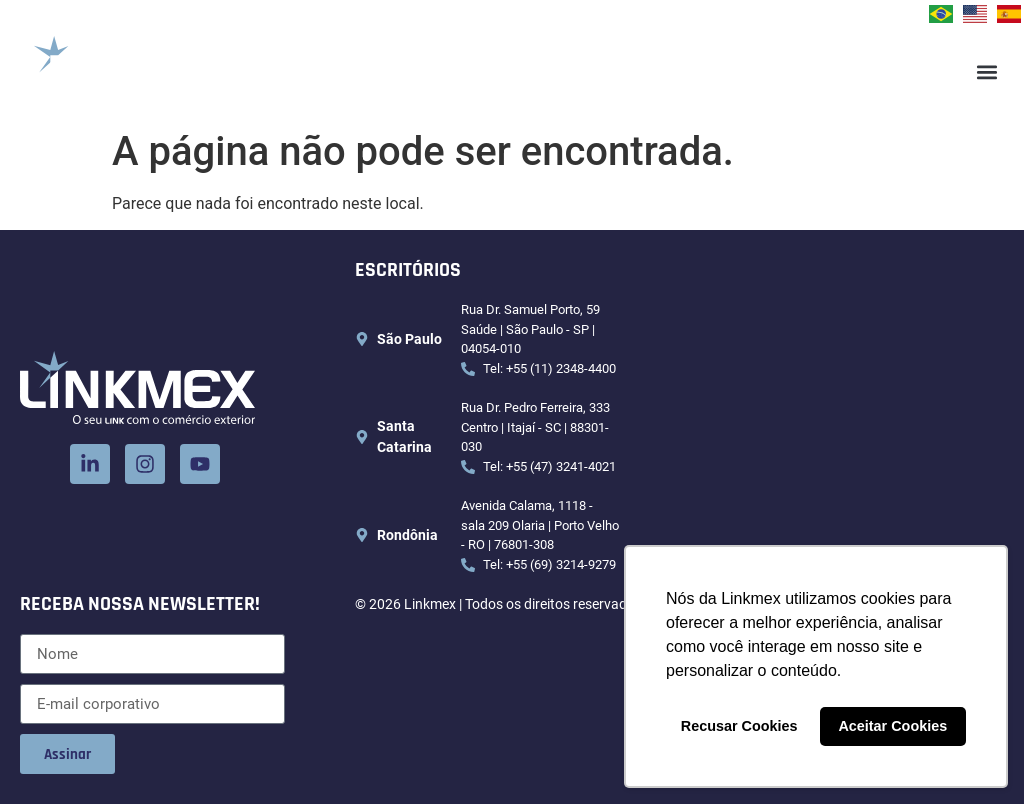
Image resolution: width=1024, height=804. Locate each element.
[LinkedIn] (90, 464)
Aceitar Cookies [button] (892, 726)
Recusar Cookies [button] (739, 726)
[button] (987, 72)
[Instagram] (145, 464)
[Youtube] (200, 464)
